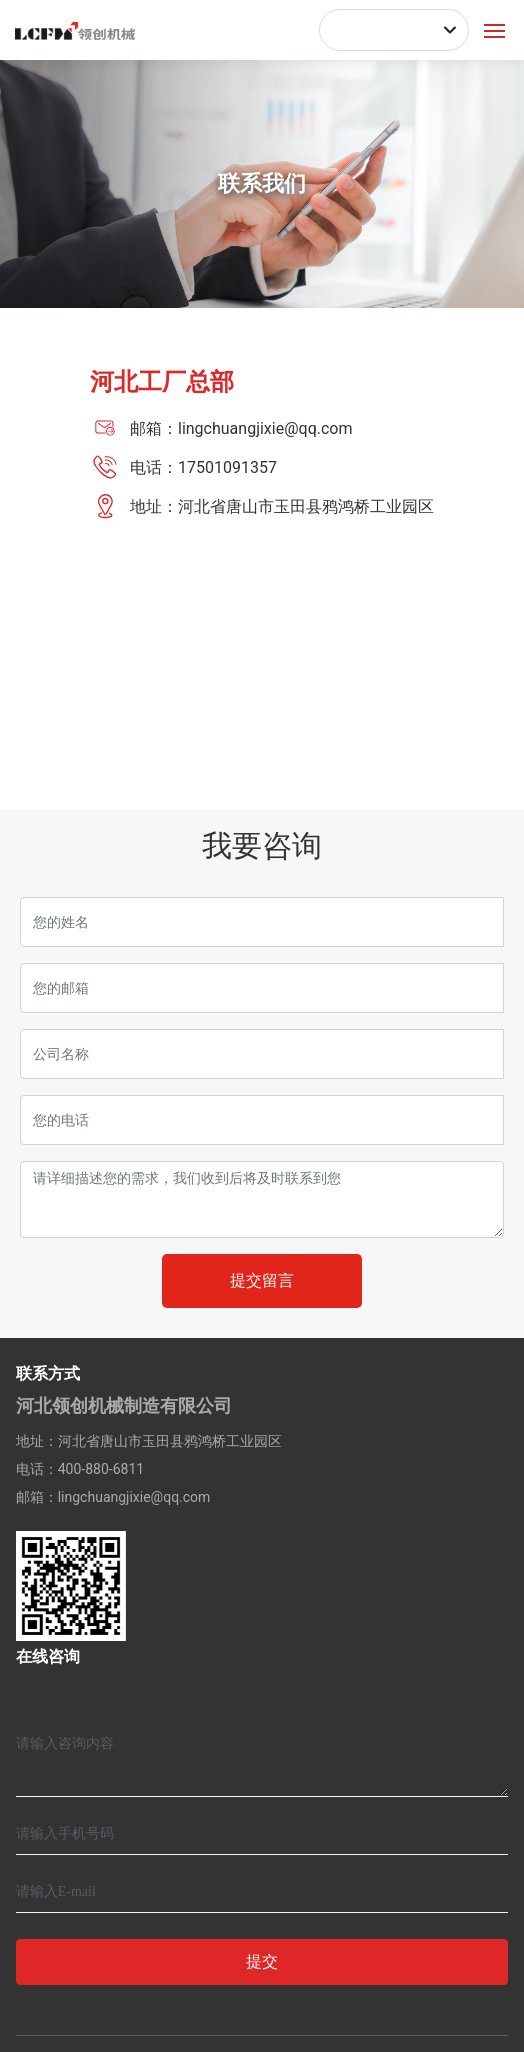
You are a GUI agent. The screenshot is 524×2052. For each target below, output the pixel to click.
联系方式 (48, 1373)
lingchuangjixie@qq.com (134, 1497)
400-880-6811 (101, 1469)
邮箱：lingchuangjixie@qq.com (241, 428)
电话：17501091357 (203, 467)
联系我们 (262, 183)
